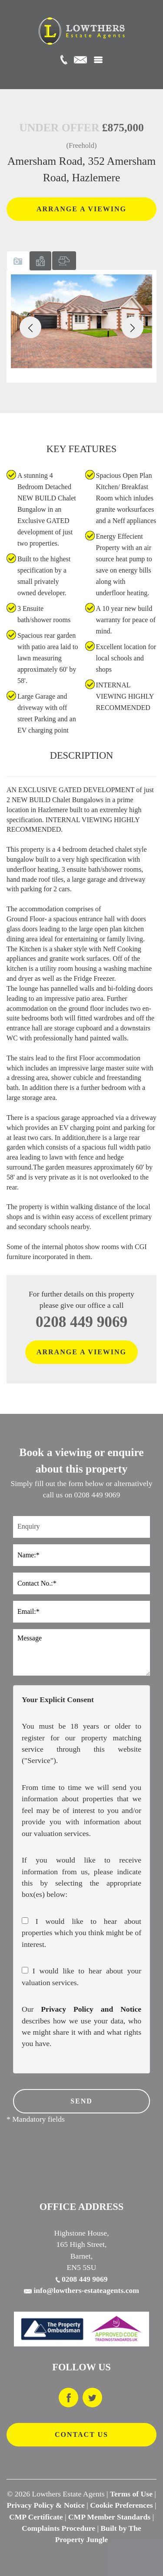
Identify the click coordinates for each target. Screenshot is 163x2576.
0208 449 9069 (81, 1321)
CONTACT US (81, 2434)
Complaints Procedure (58, 2528)
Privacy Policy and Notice (91, 2009)
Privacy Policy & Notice (46, 2505)
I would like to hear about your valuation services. (81, 1976)
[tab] (18, 260)
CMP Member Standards (109, 2517)
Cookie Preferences (121, 2505)
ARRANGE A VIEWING (81, 209)
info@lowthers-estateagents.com (81, 2290)
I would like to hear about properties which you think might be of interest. (81, 1933)
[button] (30, 327)
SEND (81, 2101)
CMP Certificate (36, 2517)
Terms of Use (131, 2493)
